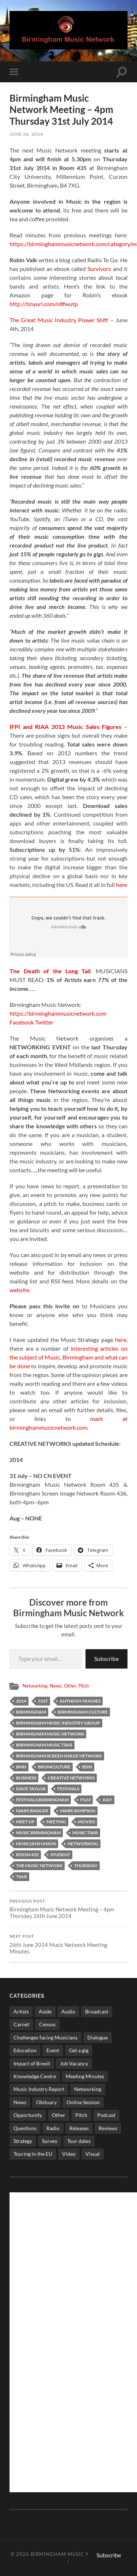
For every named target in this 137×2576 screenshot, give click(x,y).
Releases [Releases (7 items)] (79, 2128)
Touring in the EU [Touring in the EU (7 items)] (33, 2154)
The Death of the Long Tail (49, 970)
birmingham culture (83, 1712)
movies (86, 1821)
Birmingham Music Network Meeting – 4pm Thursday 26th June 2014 (68, 1909)
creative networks (71, 1777)
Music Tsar (85, 1832)
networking (83, 1843)
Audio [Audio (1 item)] (68, 2011)
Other (70, 1686)
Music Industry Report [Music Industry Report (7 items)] (39, 2089)
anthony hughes (80, 1701)
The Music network (39, 1865)
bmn (21, 1767)
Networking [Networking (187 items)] (87, 2089)
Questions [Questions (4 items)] (25, 2128)
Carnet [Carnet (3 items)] (21, 2024)
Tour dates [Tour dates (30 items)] (79, 2141)
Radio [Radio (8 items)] (53, 2128)
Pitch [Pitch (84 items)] (81, 2115)
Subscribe (106, 1658)
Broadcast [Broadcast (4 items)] (96, 2011)
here (121, 884)
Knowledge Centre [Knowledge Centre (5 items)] (35, 2076)
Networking (35, 1686)
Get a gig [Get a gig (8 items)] (78, 2050)
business (26, 1777)
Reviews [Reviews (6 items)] (108, 2128)
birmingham (31, 1712)
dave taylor (31, 1788)
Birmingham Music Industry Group (58, 1723)
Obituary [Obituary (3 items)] (46, 2102)
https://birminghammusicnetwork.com (57, 1013)
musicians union (36, 1843)
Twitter (44, 1022)
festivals (68, 1788)
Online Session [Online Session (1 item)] (83, 2102)
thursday (86, 1865)
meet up (25, 1821)
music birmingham (38, 1832)
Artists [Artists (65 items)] (21, 2011)
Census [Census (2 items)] (47, 2024)
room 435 (27, 1854)
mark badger (32, 1810)
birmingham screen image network (59, 1756)
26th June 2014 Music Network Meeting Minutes (68, 1944)
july (107, 1799)
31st (43, 1701)
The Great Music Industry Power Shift (58, 319)
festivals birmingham (42, 1799)
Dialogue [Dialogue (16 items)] (97, 2037)
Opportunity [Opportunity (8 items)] (28, 2115)
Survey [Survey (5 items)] (49, 2141)
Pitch (83, 1686)
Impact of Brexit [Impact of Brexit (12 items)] (32, 2063)
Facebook (21, 1022)
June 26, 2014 (26, 134)
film (85, 1799)
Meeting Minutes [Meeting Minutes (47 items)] (85, 2076)
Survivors (99, 268)
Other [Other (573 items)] (58, 2115)
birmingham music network (50, 1734)
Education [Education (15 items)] (25, 2050)
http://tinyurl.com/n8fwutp (43, 303)
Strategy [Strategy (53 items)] (23, 2141)
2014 (21, 1701)
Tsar (21, 1876)
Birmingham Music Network (72, 2554)
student (60, 1854)
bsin (87, 1767)
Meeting (56, 1821)
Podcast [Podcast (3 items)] (106, 2115)
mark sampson (77, 1810)
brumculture (54, 1767)
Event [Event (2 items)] (52, 2050)
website (19, 1289)
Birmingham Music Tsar (44, 1745)
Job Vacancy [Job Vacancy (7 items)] (74, 2063)
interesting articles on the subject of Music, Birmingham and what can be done (68, 1357)
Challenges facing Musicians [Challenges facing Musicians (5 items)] (45, 2037)
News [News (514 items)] (20, 2102)
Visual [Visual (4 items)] (92, 2154)
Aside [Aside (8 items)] (45, 2011)
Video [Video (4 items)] (69, 2154)
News (56, 1686)
